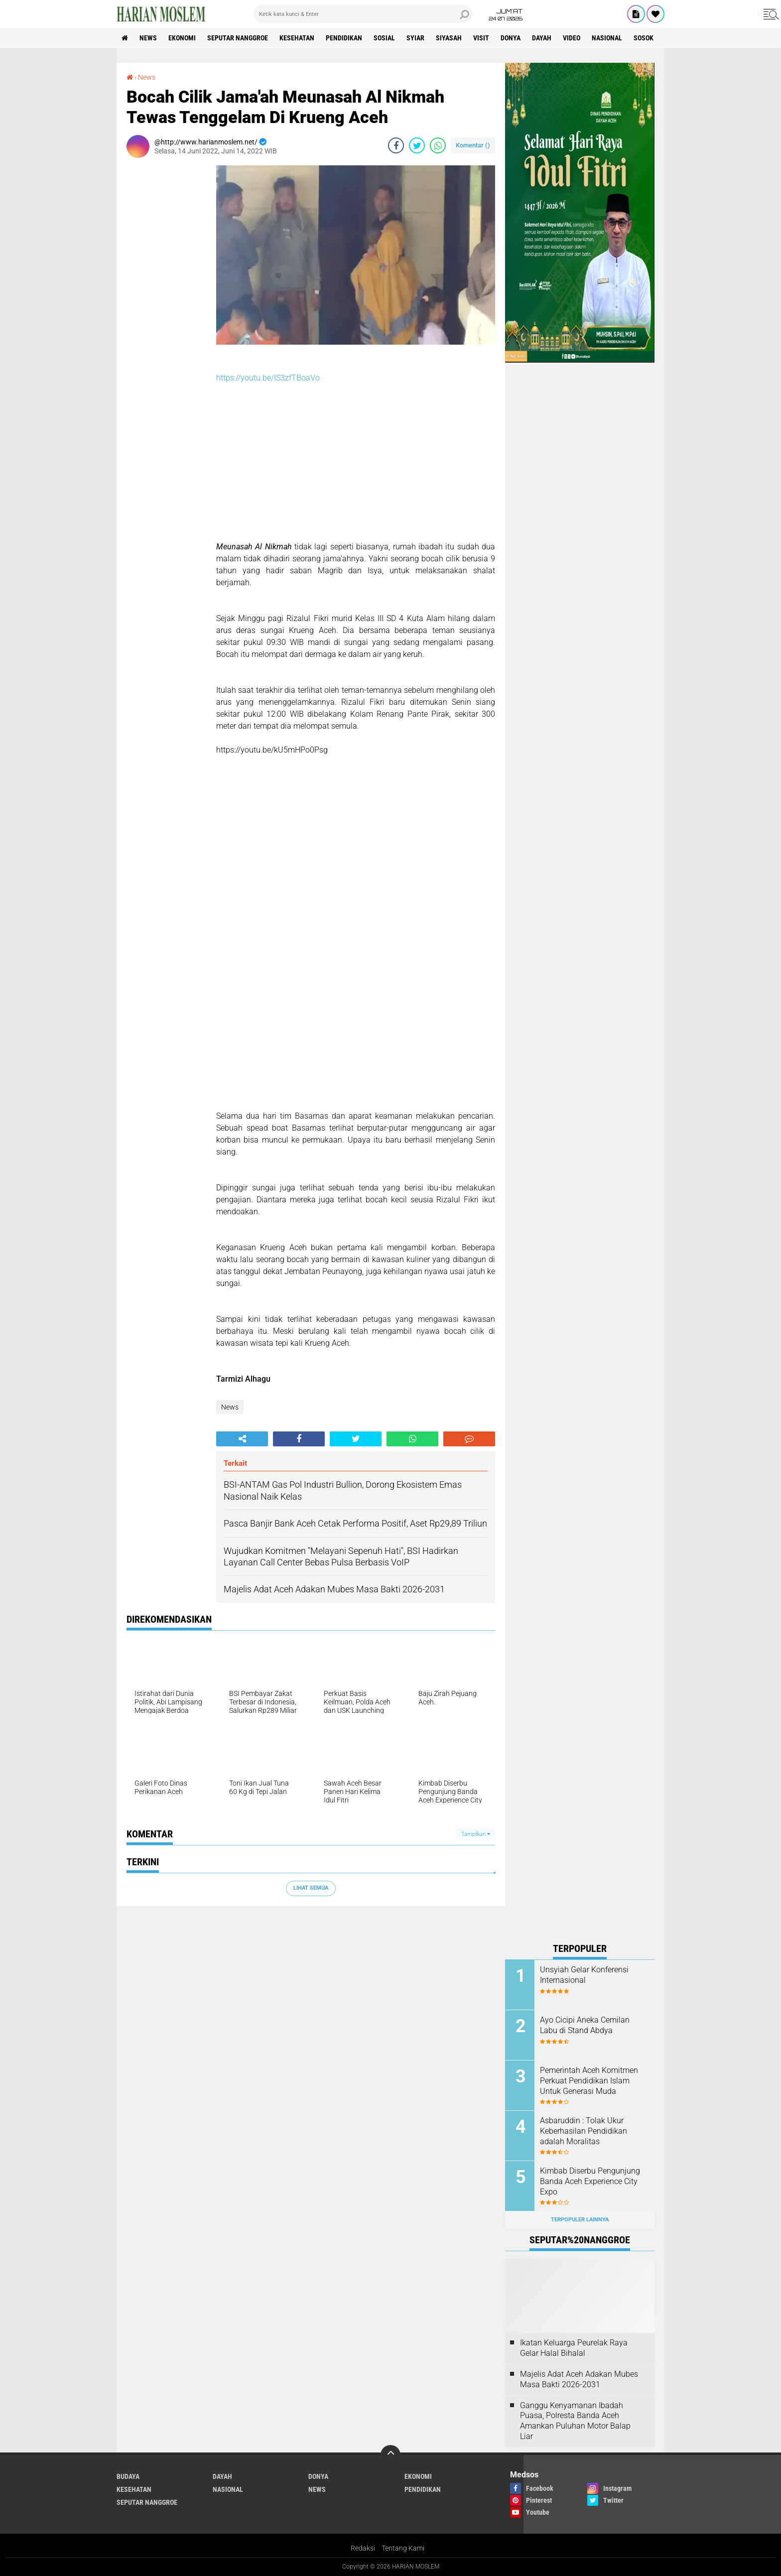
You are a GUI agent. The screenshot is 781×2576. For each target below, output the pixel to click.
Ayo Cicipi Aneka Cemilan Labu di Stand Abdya (585, 2025)
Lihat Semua (310, 1888)
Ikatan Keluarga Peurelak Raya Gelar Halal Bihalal (574, 2348)
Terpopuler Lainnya (580, 2219)
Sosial (384, 38)
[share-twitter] (417, 145)
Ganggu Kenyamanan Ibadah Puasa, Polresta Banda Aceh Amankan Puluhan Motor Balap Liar (575, 2421)
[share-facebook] (396, 145)
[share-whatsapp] (438, 145)
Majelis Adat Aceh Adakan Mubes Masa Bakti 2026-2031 (579, 2379)
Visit (481, 38)
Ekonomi (182, 38)
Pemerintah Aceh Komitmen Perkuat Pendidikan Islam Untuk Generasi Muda (589, 2080)
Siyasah (449, 38)
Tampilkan (475, 1834)
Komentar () (473, 145)
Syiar (415, 38)
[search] (363, 14)
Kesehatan (296, 38)
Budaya (128, 2476)
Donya (511, 38)
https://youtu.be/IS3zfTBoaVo (268, 378)
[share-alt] (242, 1438)
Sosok (643, 38)
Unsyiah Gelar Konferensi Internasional (584, 1975)
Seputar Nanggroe (237, 38)
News (148, 38)
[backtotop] (390, 2455)
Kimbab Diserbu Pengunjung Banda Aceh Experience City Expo (590, 2181)
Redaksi (363, 2548)
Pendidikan (344, 38)
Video (571, 38)
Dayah (541, 38)
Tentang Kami (403, 2548)
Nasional (607, 38)
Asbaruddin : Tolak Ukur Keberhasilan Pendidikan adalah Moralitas (583, 2131)
